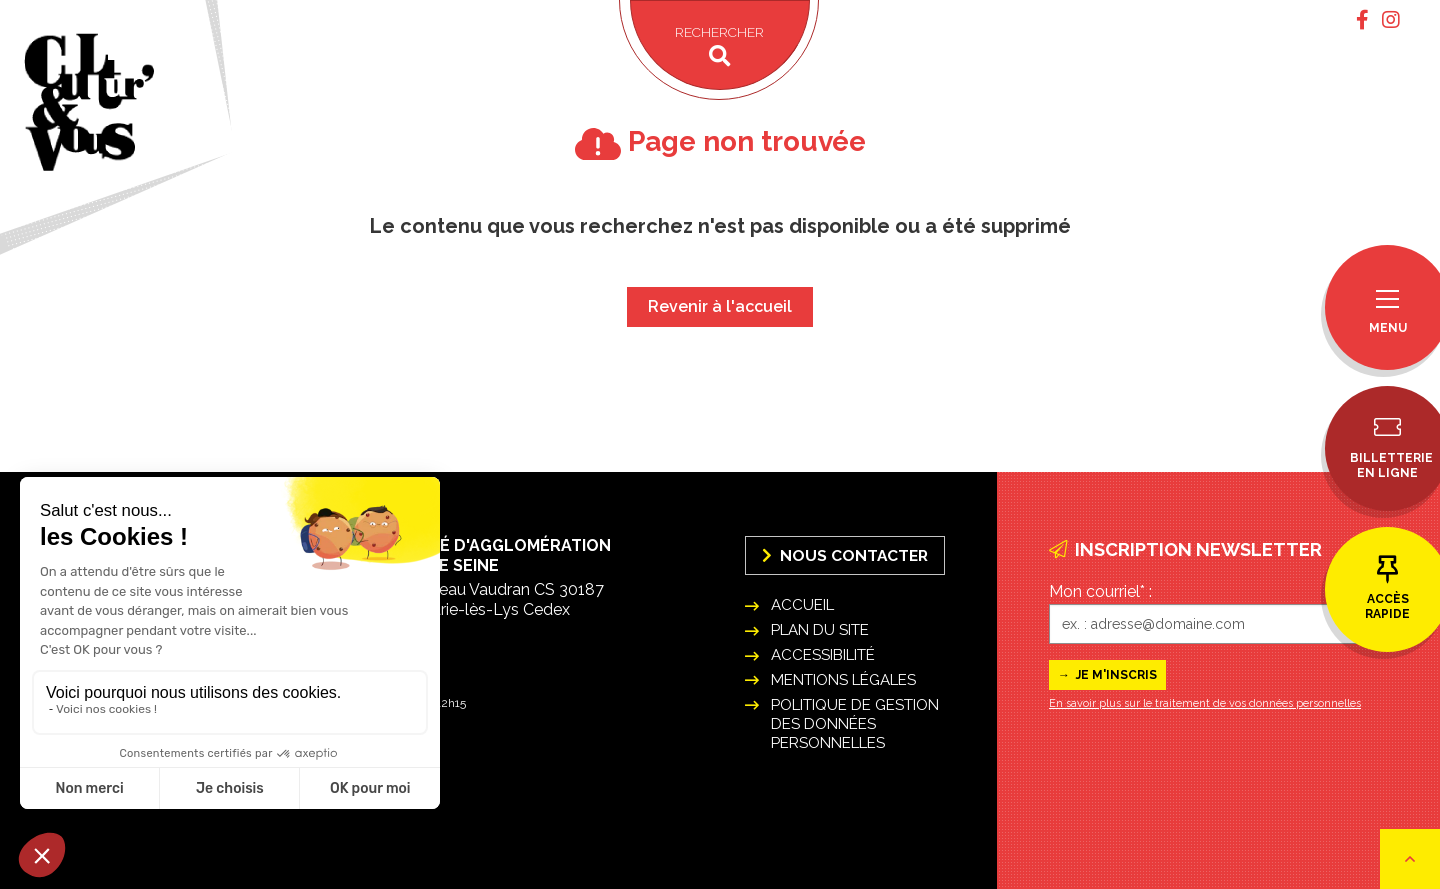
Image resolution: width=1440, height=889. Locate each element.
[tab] (1362, 20)
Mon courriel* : (1100, 591)
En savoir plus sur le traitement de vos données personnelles (1205, 703)
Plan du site (820, 630)
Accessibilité (823, 655)
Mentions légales (843, 680)
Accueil (802, 605)
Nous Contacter (845, 555)
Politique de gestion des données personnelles (855, 724)
